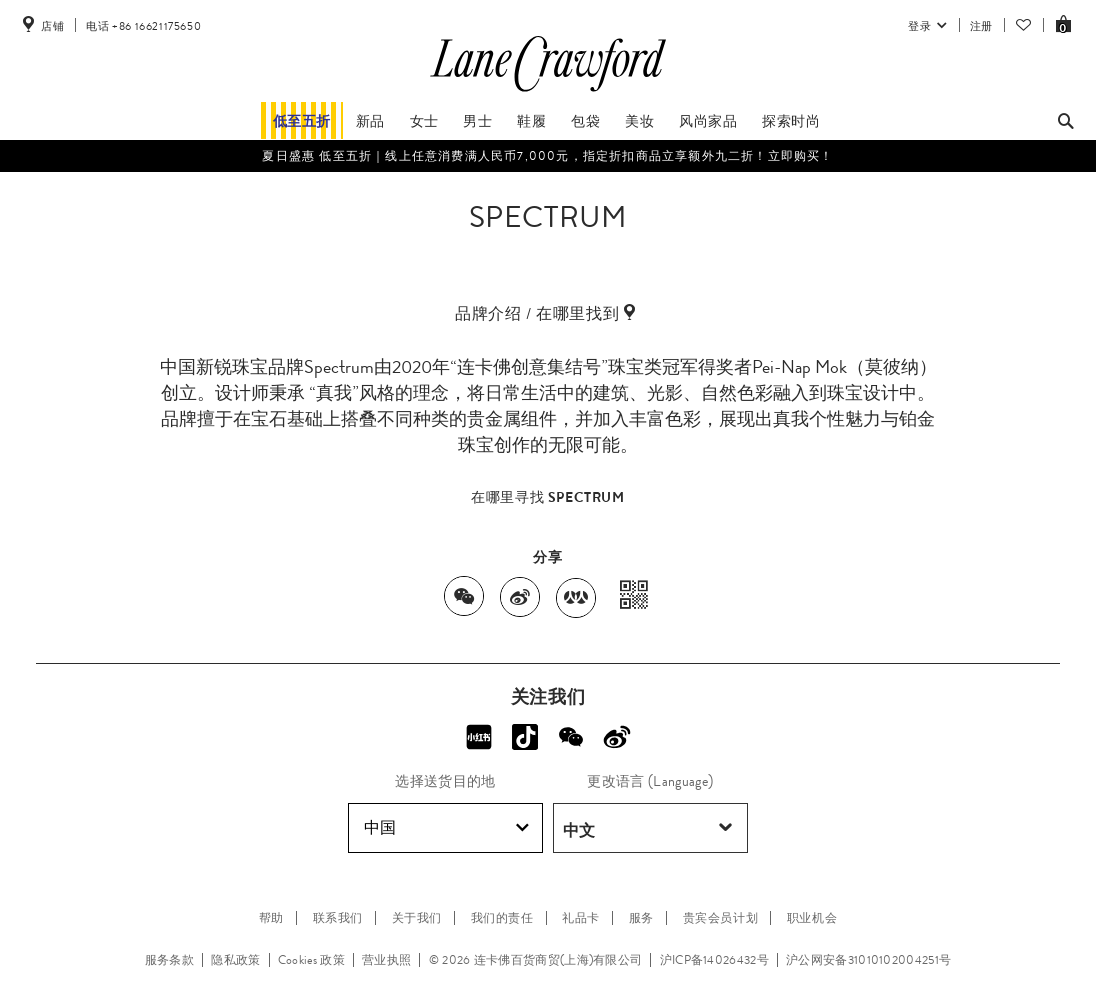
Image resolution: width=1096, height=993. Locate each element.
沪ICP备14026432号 (714, 960)
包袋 (585, 121)
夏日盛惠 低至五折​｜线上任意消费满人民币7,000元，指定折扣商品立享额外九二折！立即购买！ (547, 156)
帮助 (271, 918)
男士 (477, 121)
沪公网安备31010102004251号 (868, 960)
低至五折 (302, 121)
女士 (424, 121)
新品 (370, 121)
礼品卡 (581, 918)
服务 (641, 918)
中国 (446, 828)
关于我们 (417, 918)
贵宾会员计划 (721, 918)
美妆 (639, 121)
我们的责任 (502, 918)
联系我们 (338, 918)
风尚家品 (708, 121)
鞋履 (531, 121)
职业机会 (812, 918)
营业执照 (386, 960)
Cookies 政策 (311, 960)
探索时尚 (791, 121)
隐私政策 (235, 960)
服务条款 (169, 960)
